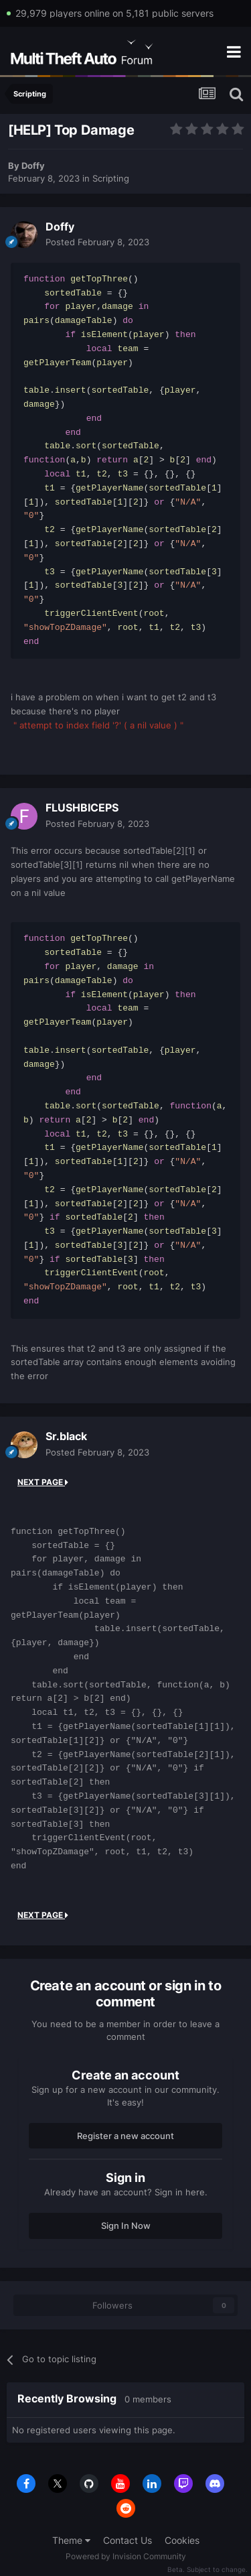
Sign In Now (126, 2225)
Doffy (33, 165)
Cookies (182, 2540)
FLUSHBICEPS (82, 807)
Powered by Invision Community (126, 2556)
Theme (71, 2540)
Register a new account (125, 2135)
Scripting (110, 178)
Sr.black (66, 1436)
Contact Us (127, 2540)
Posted (97, 242)
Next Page (42, 1482)
